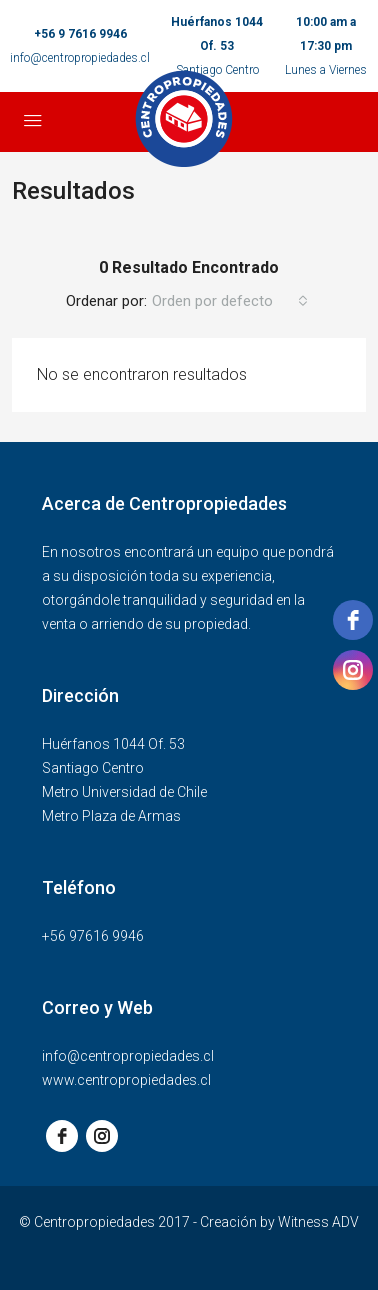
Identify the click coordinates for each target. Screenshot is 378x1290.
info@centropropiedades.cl (80, 58)
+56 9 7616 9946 (80, 34)
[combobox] (230, 301)
